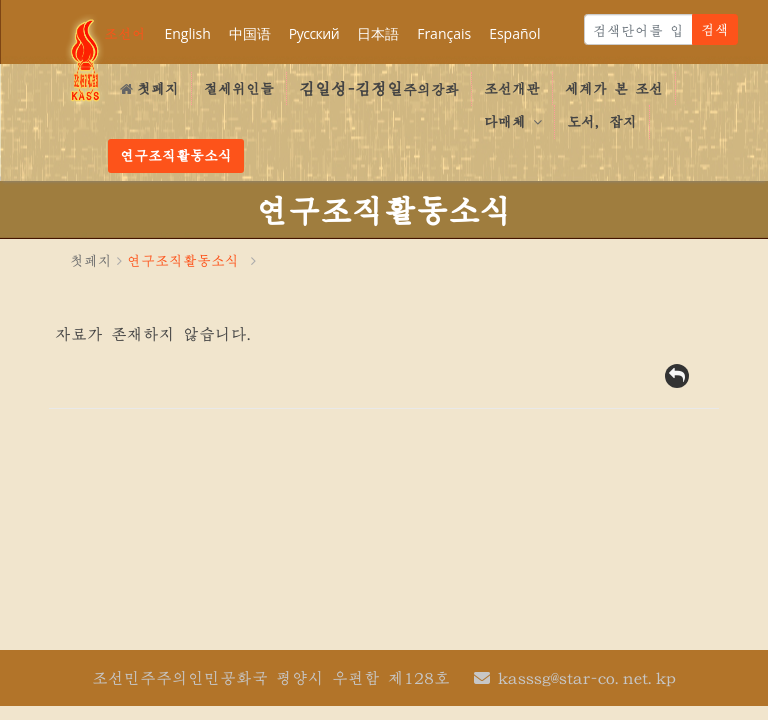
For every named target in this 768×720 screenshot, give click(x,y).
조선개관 (512, 88)
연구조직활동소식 (176, 155)
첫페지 (149, 88)
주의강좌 (379, 88)
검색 (715, 29)
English (187, 33)
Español (514, 33)
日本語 (378, 33)
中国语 (250, 33)
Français (444, 33)
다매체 (513, 121)
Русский (314, 33)
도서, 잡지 (602, 121)
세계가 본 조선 (614, 88)
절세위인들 (239, 88)
